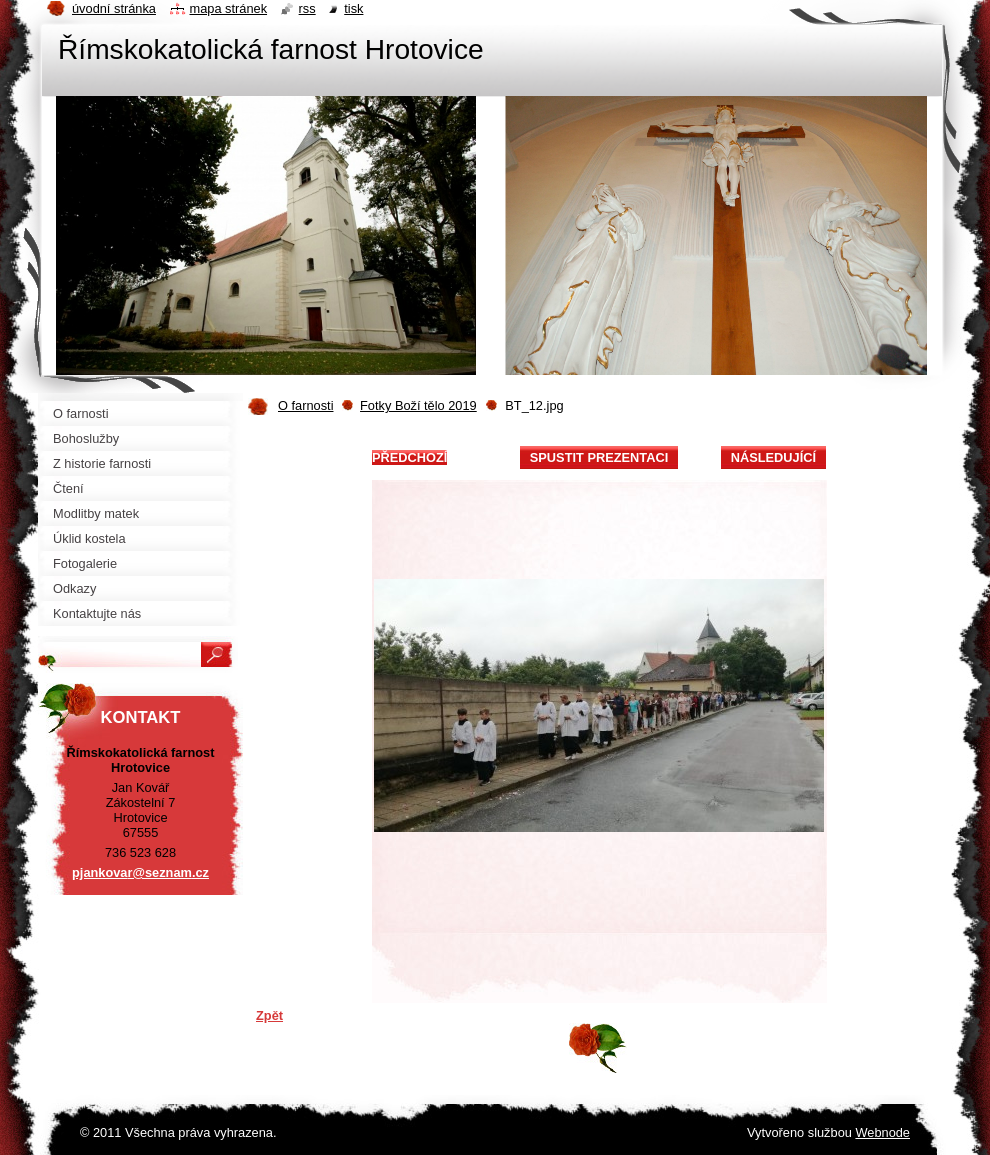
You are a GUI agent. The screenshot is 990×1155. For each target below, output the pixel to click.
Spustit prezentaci (599, 457)
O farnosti (305, 405)
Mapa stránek (229, 8)
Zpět (269, 1015)
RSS (307, 8)
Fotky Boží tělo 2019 (418, 405)
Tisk (353, 8)
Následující (773, 457)
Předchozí (409, 457)
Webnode (882, 1132)
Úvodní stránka (114, 8)
